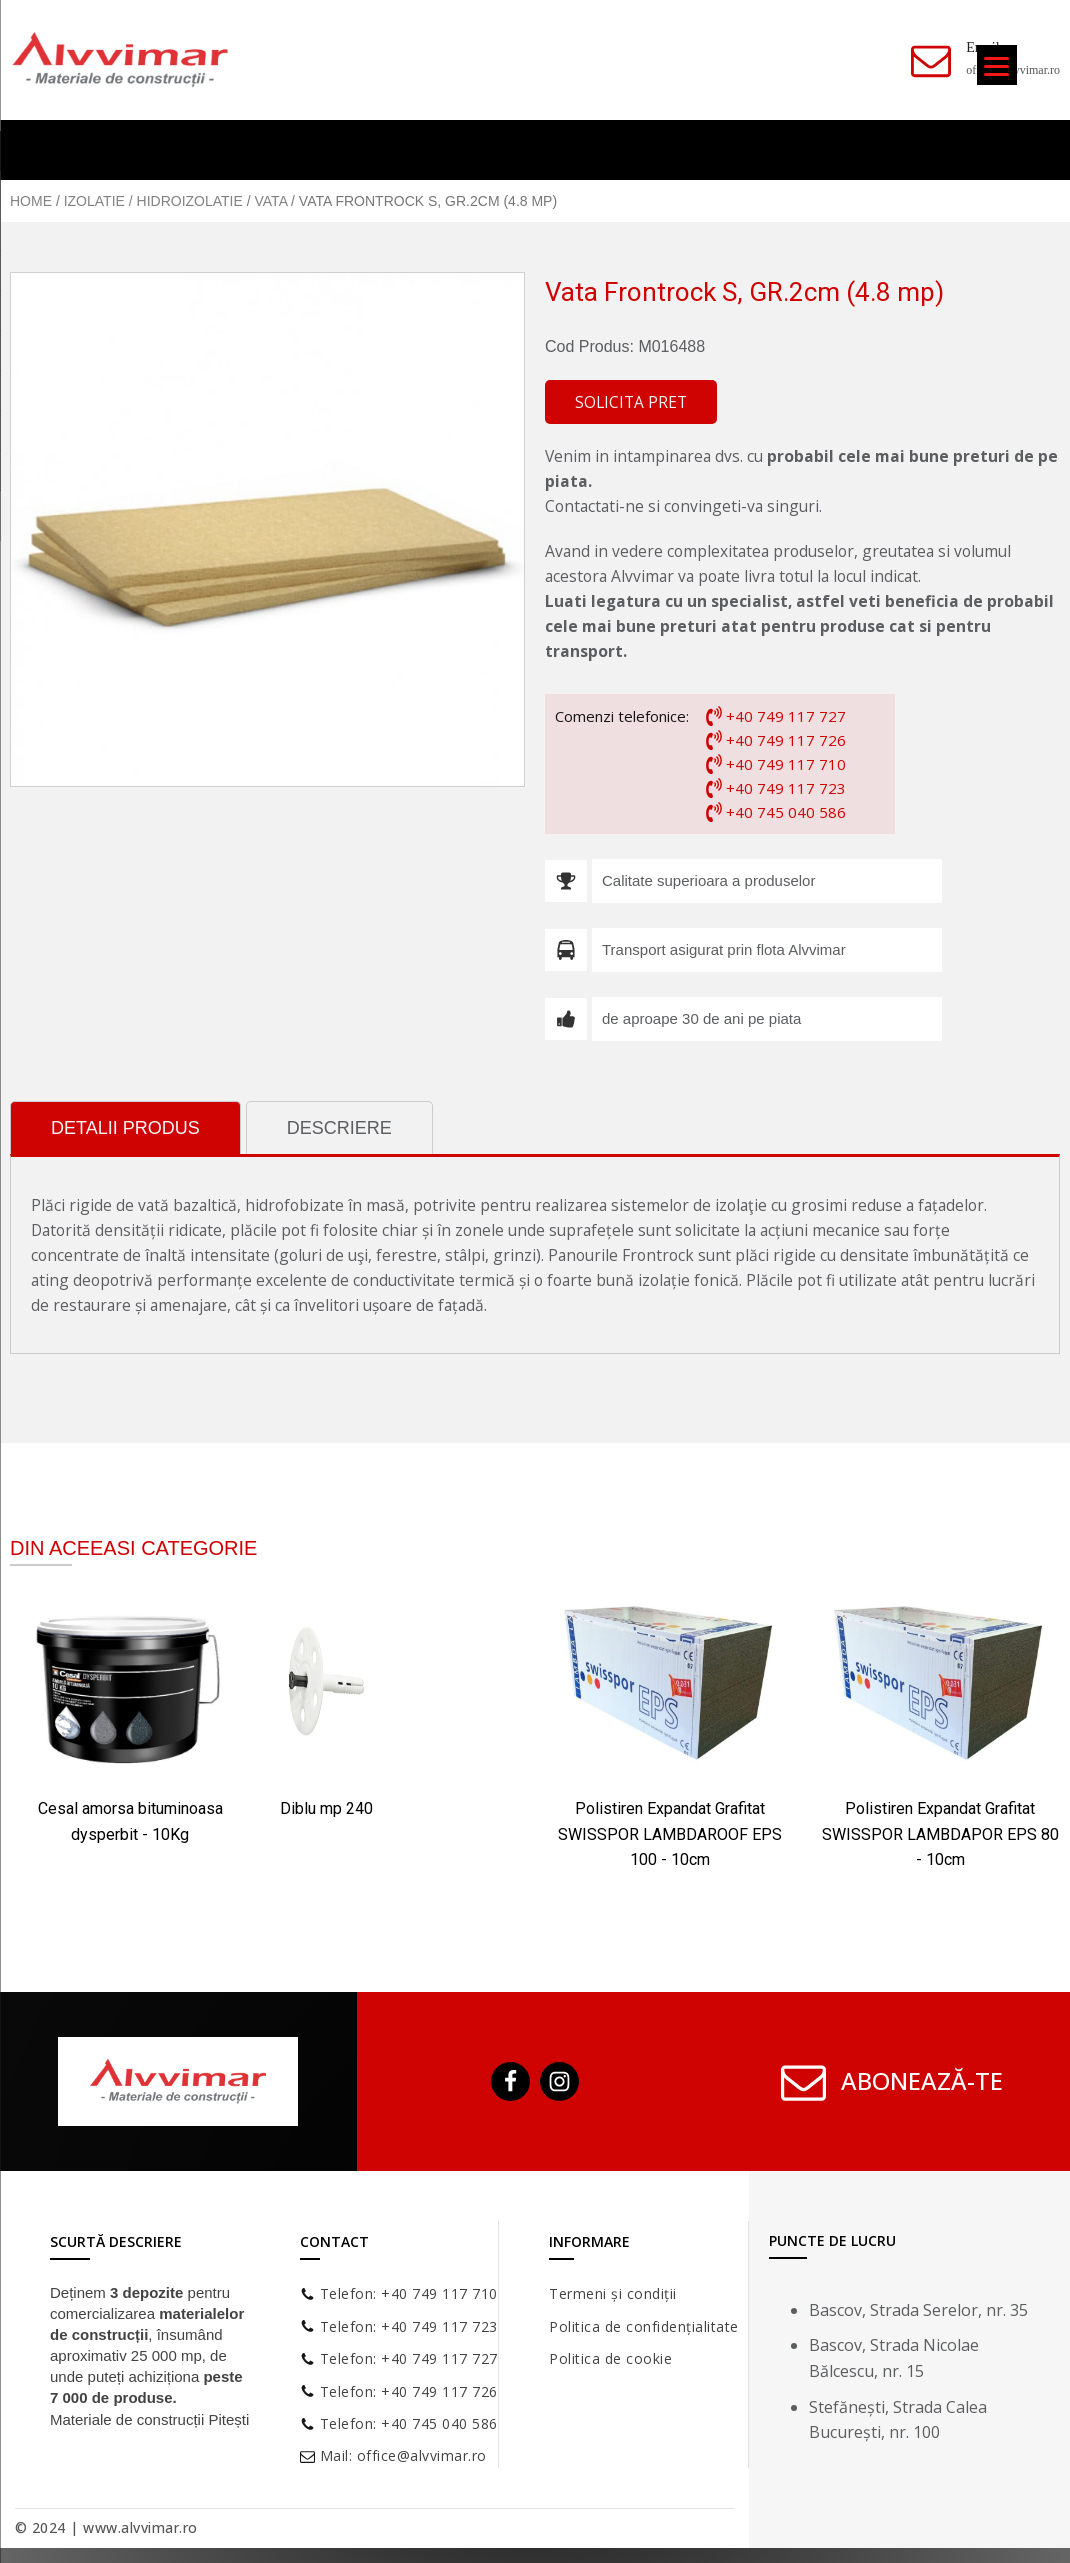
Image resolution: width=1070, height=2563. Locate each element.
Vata (271, 201)
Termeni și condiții (613, 2293)
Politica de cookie (610, 2358)
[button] (631, 402)
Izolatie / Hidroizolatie (153, 201)
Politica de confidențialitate (644, 2326)
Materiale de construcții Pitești (149, 2419)
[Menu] (997, 65)
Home (31, 201)
